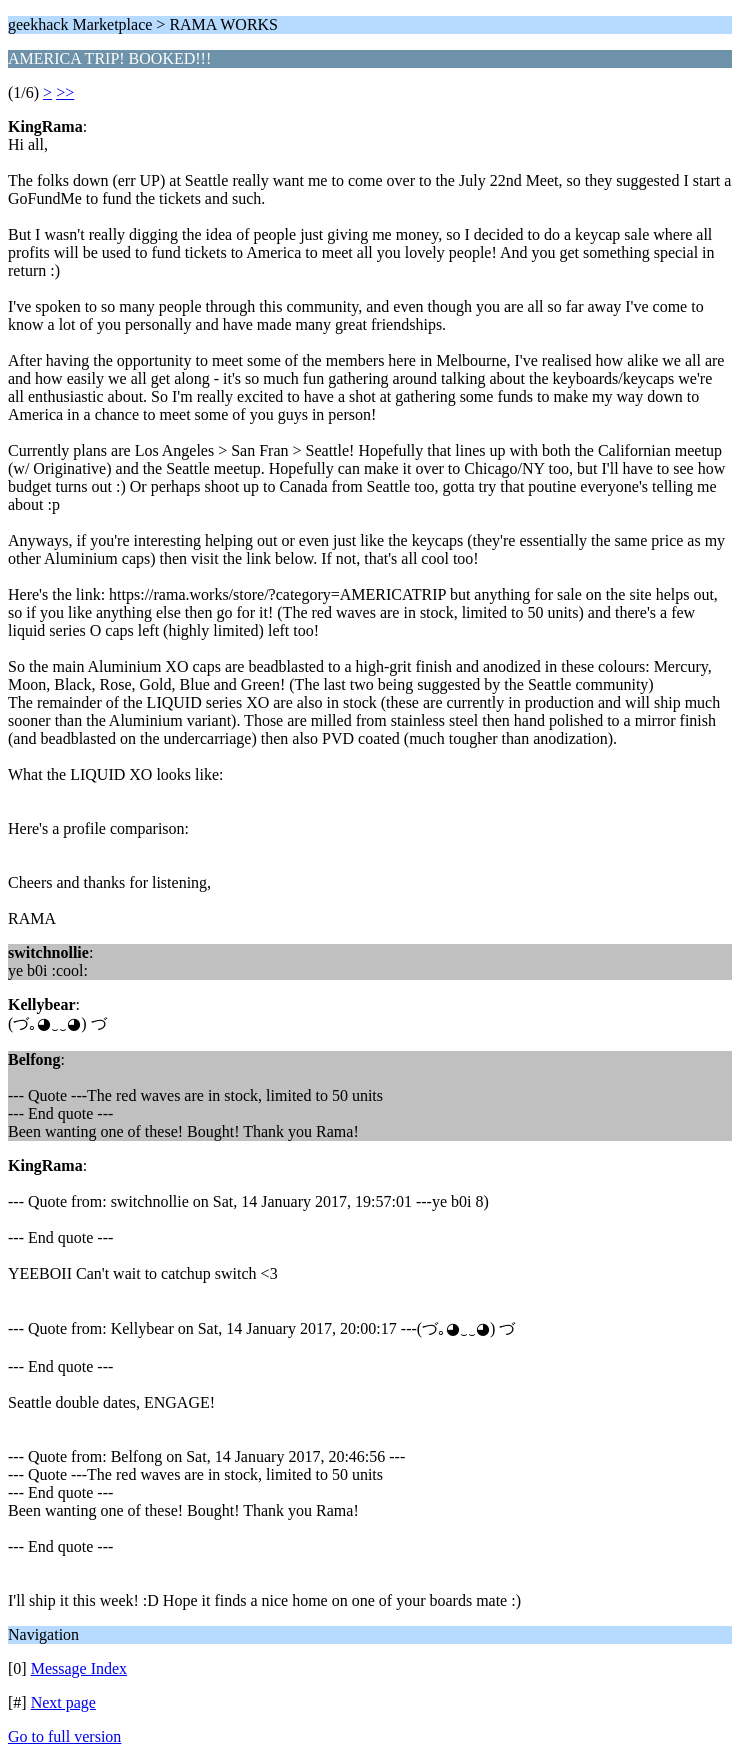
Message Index (79, 1668)
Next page (63, 1702)
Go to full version (64, 1736)
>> (65, 92)
